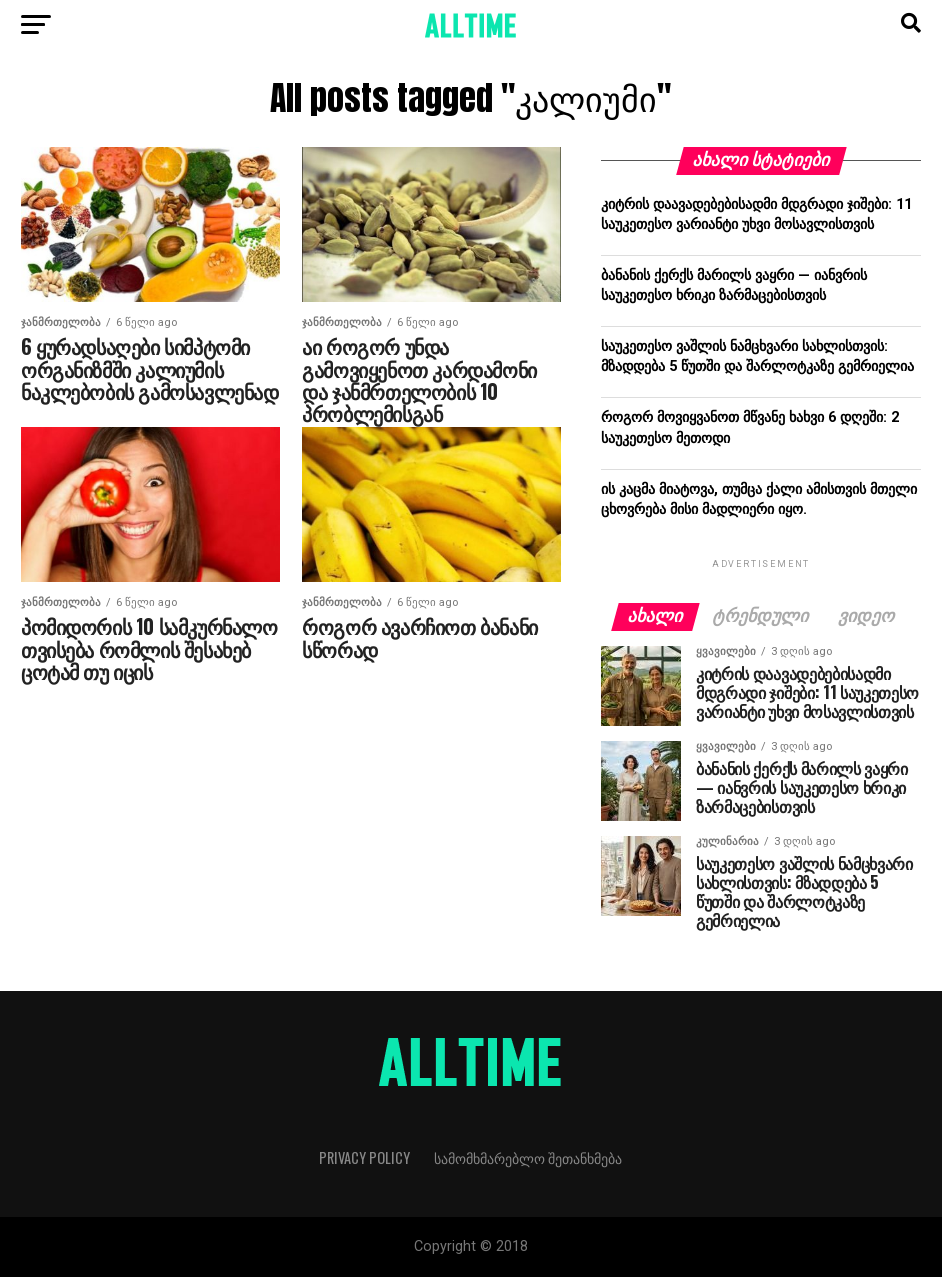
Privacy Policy (364, 1157)
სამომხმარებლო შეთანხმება (528, 1157)
